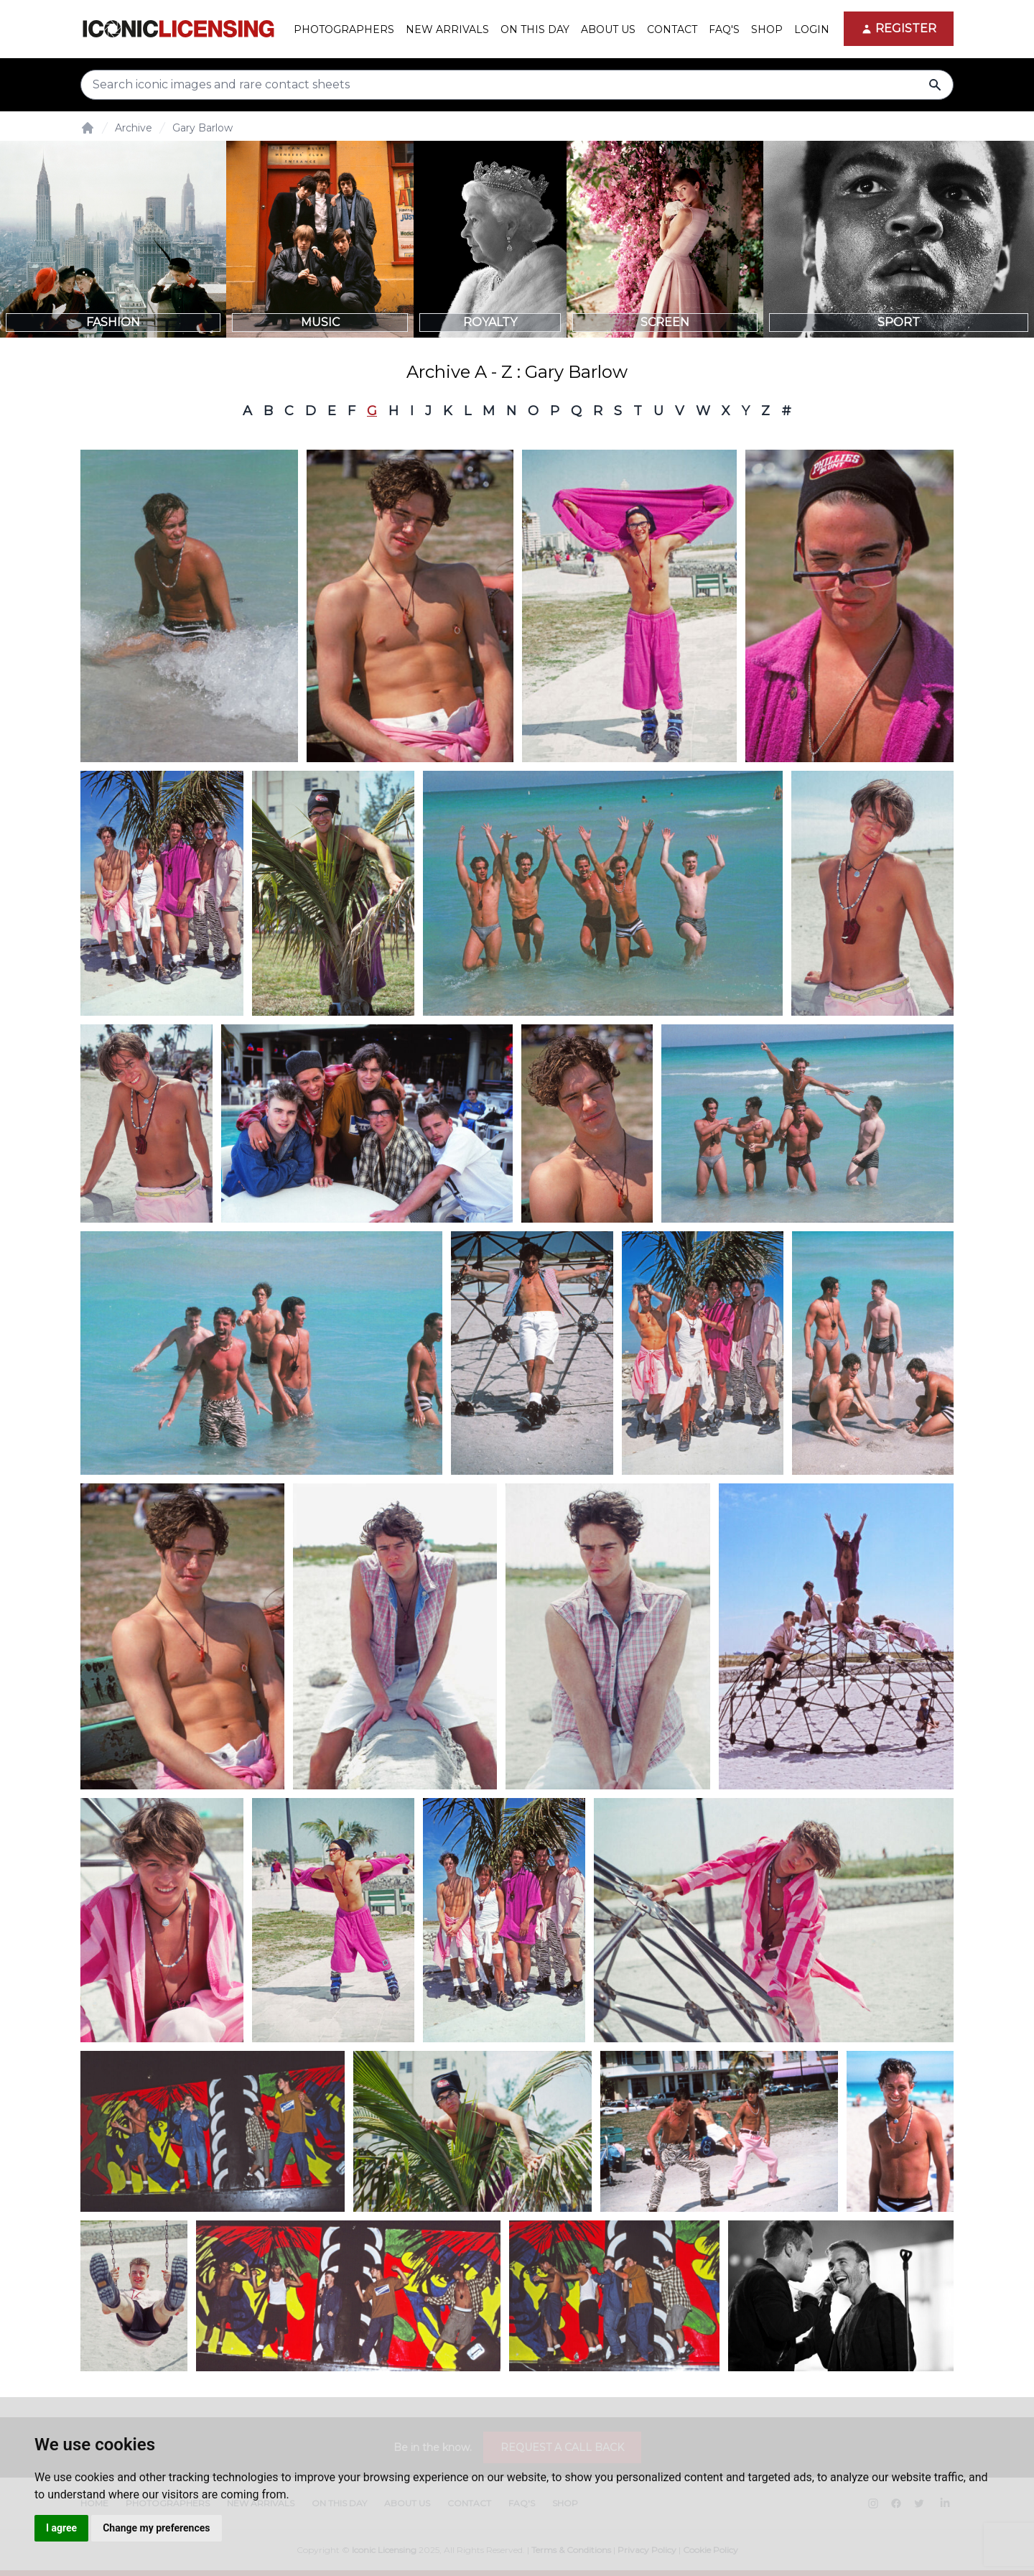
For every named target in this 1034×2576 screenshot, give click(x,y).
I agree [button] (61, 2528)
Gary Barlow (202, 127)
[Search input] (517, 85)
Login (811, 29)
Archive (133, 127)
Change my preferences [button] (156, 2528)
